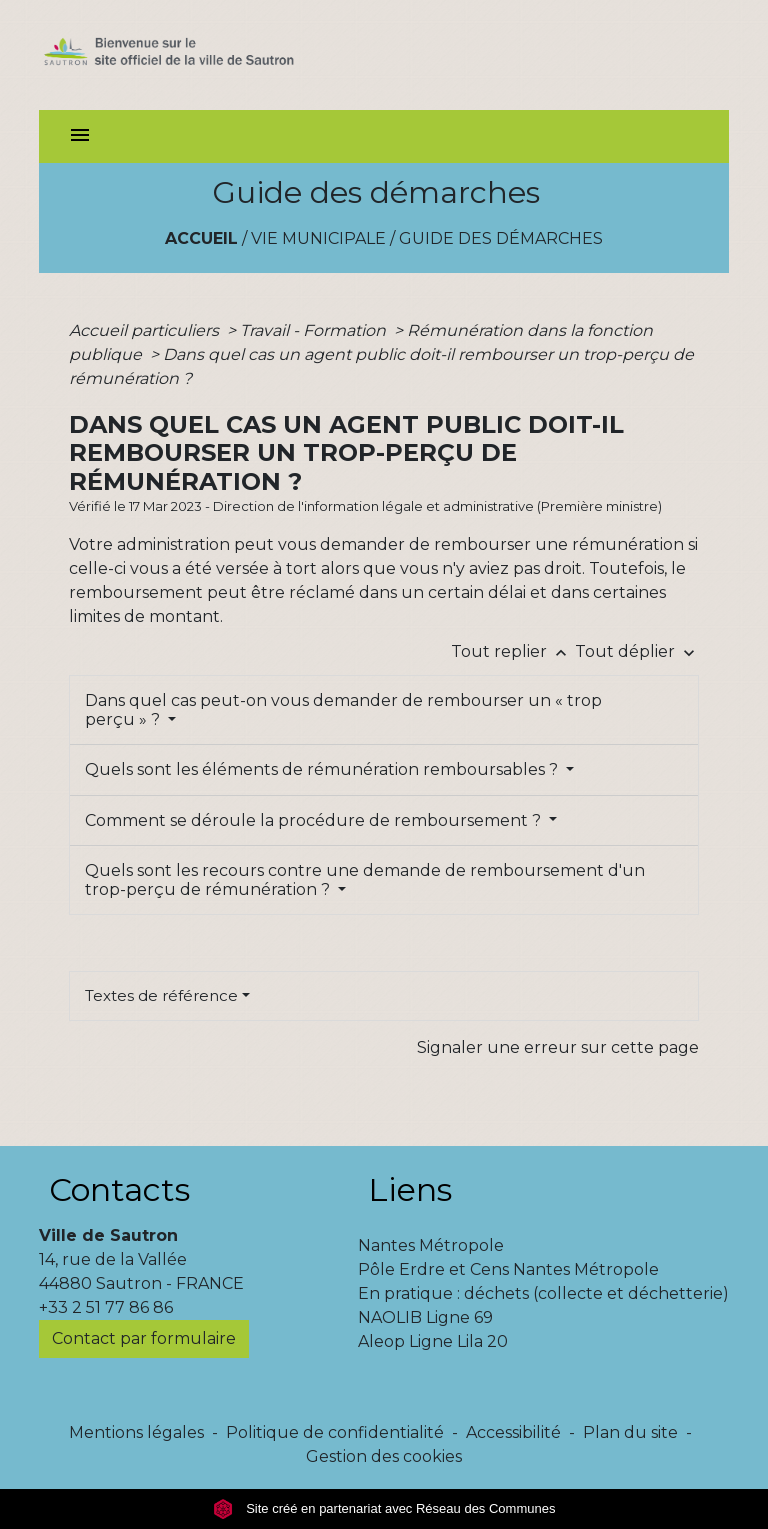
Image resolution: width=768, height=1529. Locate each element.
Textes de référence (161, 995)
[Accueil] (195, 55)
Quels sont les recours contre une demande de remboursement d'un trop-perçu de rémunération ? (365, 880)
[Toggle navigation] (80, 136)
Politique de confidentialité (335, 1432)
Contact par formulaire (144, 1338)
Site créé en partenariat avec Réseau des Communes (384, 1508)
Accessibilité (513, 1432)
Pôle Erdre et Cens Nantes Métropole (508, 1269)
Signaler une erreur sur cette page (558, 1047)
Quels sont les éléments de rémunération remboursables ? (323, 769)
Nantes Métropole (431, 1245)
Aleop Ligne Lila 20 (433, 1341)
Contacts (119, 1189)
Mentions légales (136, 1432)
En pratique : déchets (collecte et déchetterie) (543, 1293)
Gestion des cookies (384, 1456)
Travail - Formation (315, 330)
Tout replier (513, 651)
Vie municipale (318, 238)
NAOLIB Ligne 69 (425, 1317)
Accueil (201, 238)
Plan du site (630, 1432)
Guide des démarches (501, 238)
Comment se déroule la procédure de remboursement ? (315, 820)
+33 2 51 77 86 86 (106, 1307)
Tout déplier (637, 651)
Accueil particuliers (146, 330)
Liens (410, 1189)
